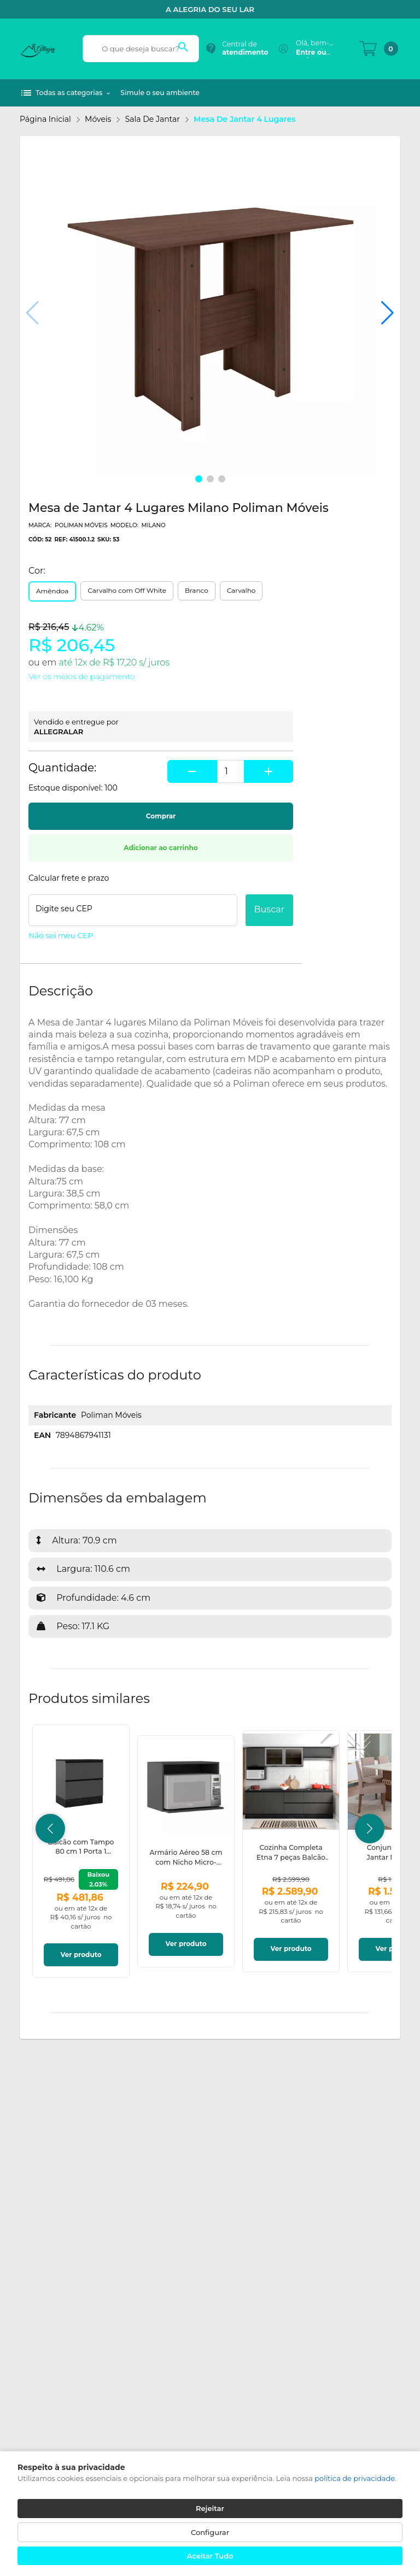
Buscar (269, 909)
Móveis (98, 119)
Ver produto (80, 1954)
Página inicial (45, 119)
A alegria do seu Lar (210, 9)
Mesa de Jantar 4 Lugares (244, 119)
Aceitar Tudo (210, 2555)
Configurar (210, 2532)
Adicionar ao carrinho (160, 848)
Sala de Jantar (152, 119)
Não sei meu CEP (60, 935)
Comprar (161, 816)
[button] (387, 313)
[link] (81, 1851)
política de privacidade (354, 2478)
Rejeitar (210, 2508)
